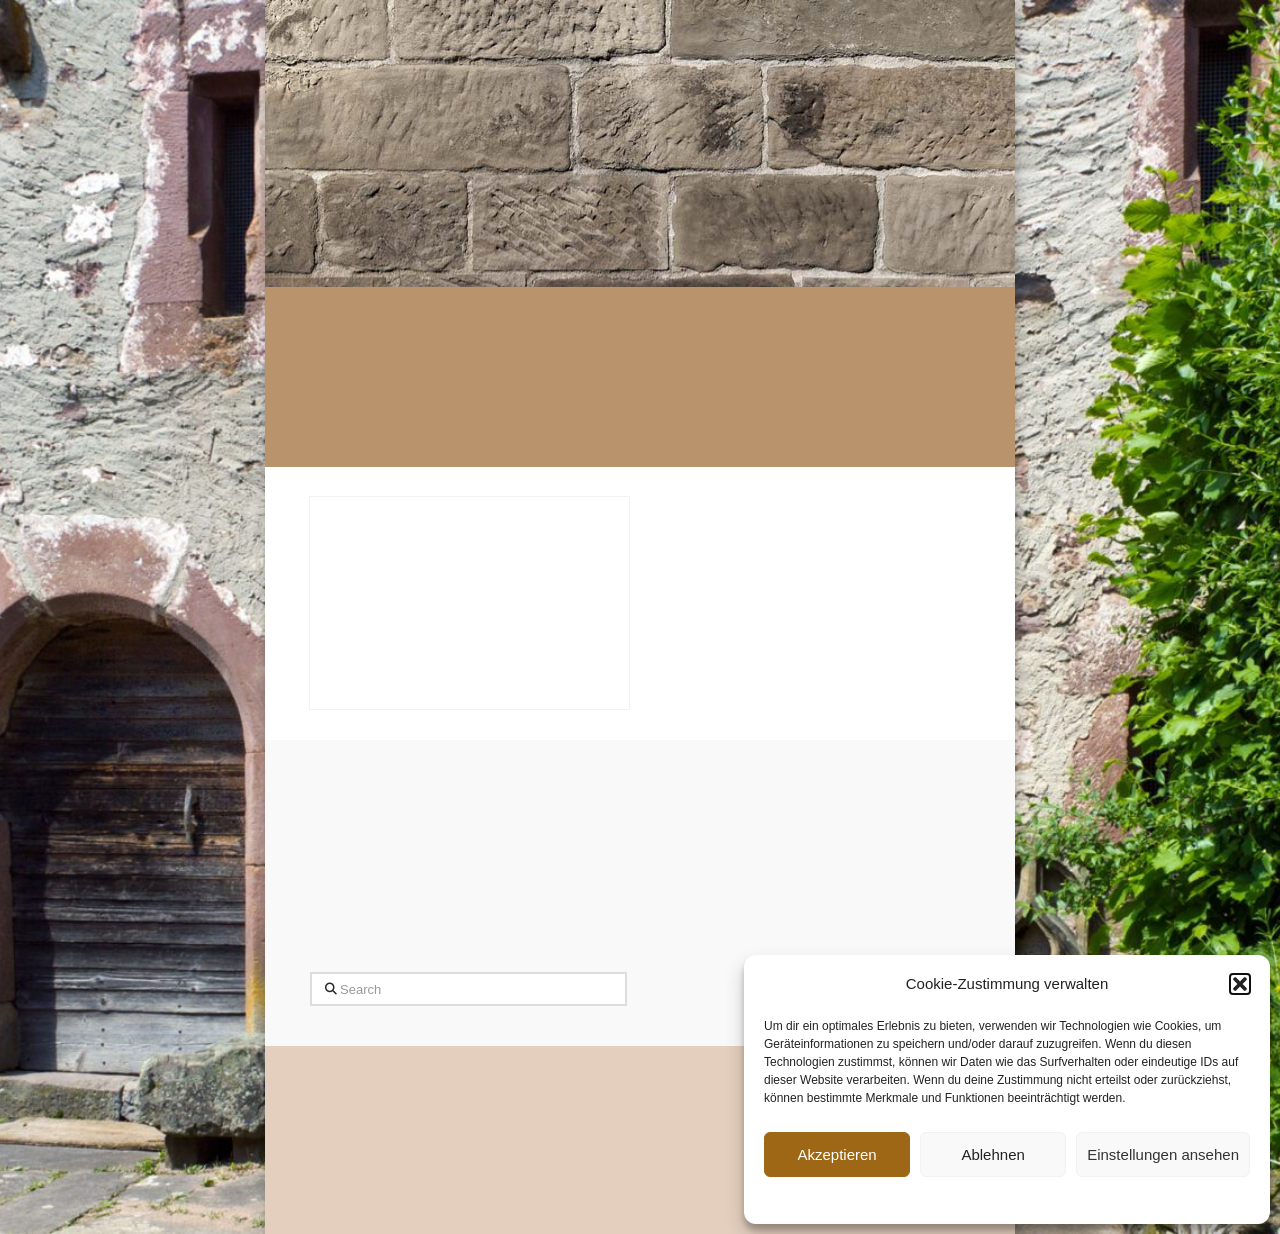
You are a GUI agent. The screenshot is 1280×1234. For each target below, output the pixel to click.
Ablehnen (992, 1154)
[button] (1240, 984)
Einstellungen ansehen (1163, 1154)
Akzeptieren (836, 1154)
